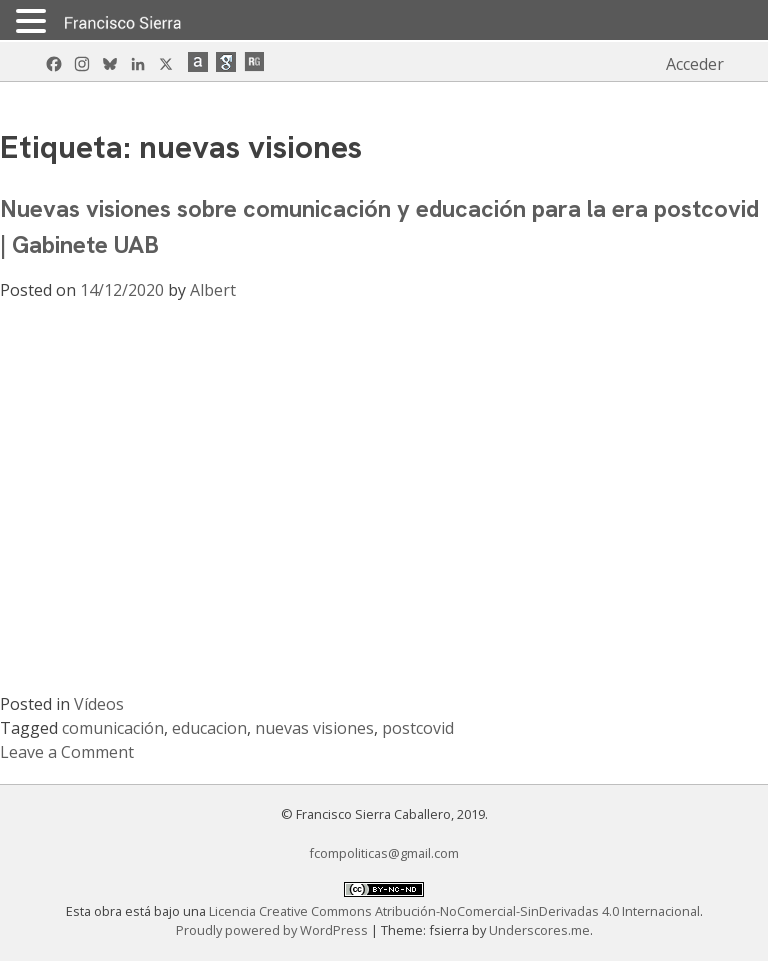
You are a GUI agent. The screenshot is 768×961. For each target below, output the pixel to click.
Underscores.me (539, 930)
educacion (209, 728)
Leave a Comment (67, 752)
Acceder (695, 64)
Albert (213, 290)
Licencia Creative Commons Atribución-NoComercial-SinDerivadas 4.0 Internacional (454, 911)
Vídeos (99, 704)
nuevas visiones (314, 728)
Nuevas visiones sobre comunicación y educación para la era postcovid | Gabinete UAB (379, 226)
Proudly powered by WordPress (273, 930)
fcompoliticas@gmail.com (384, 853)
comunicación (113, 728)
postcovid (418, 728)
